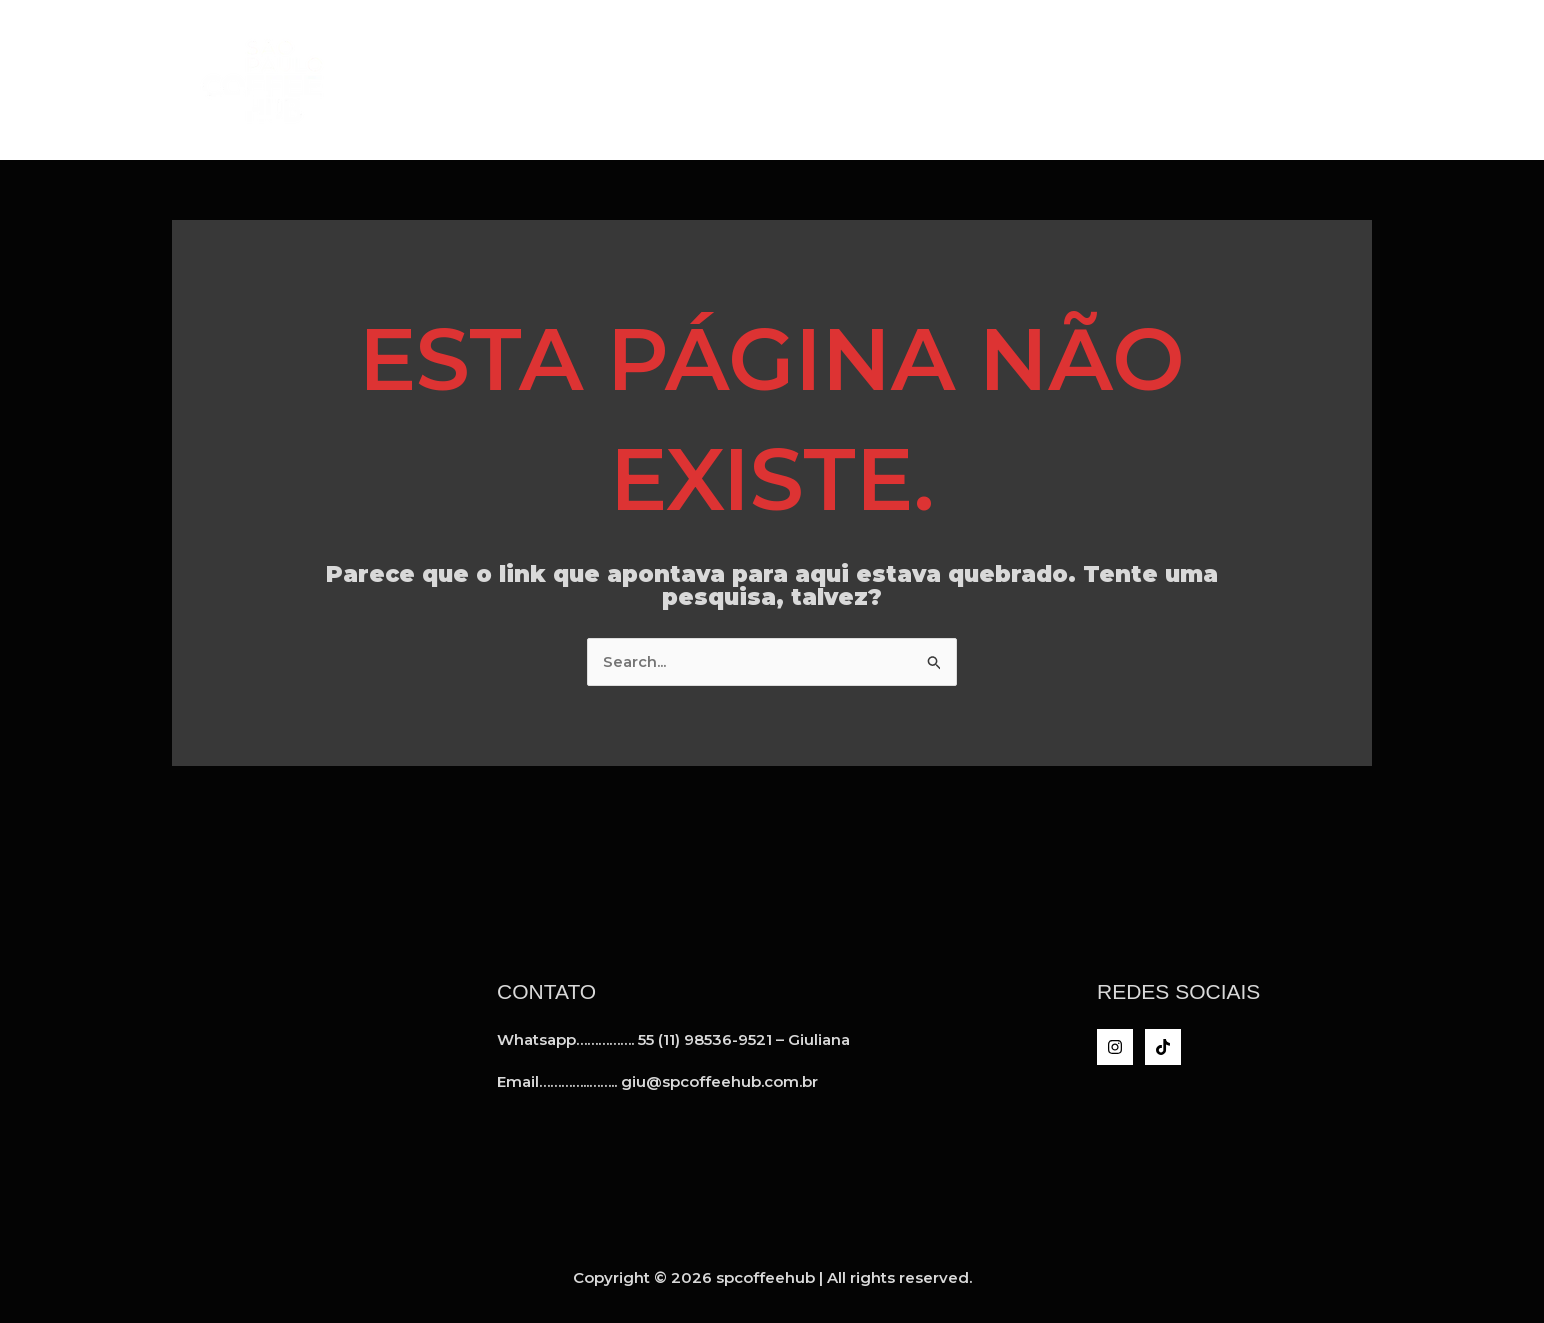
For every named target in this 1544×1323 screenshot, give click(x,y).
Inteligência (1295, 79)
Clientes (1159, 79)
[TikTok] (1163, 1047)
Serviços (1039, 79)
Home (838, 79)
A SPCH (930, 79)
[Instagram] (1115, 1047)
